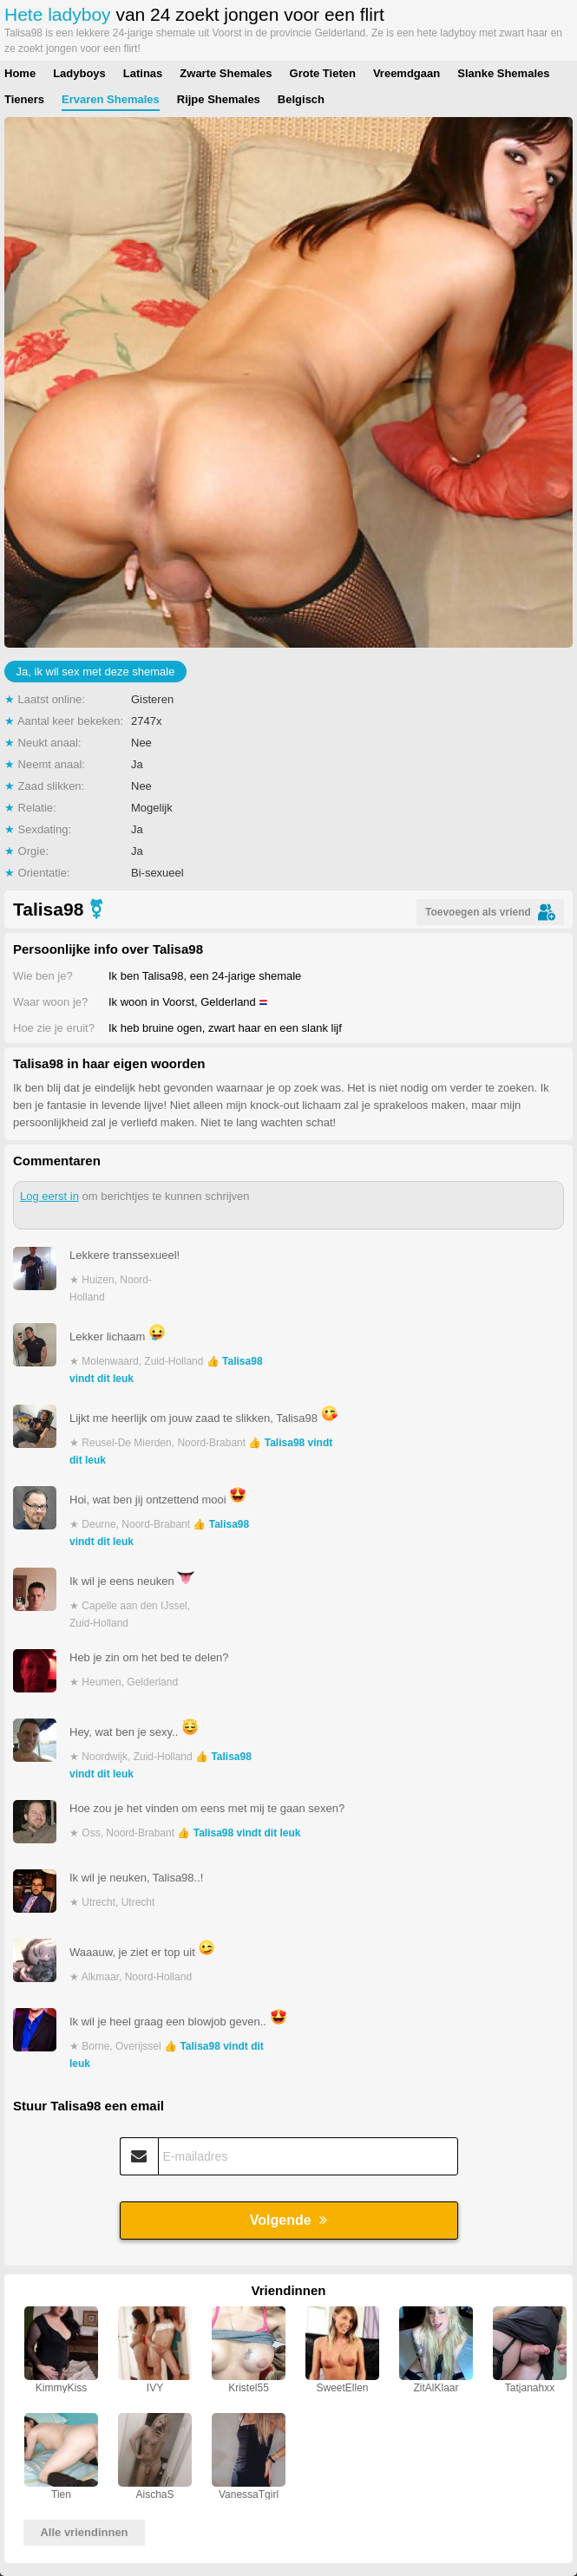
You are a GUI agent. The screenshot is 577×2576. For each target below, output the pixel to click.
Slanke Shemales (503, 73)
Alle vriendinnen (84, 2532)
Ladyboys (79, 73)
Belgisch (301, 99)
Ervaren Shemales (111, 99)
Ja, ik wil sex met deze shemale (95, 671)
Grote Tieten (323, 73)
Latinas (143, 73)
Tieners (24, 99)
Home (20, 73)
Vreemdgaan (406, 73)
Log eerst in (49, 1196)
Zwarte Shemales (226, 73)
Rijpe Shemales (218, 99)
